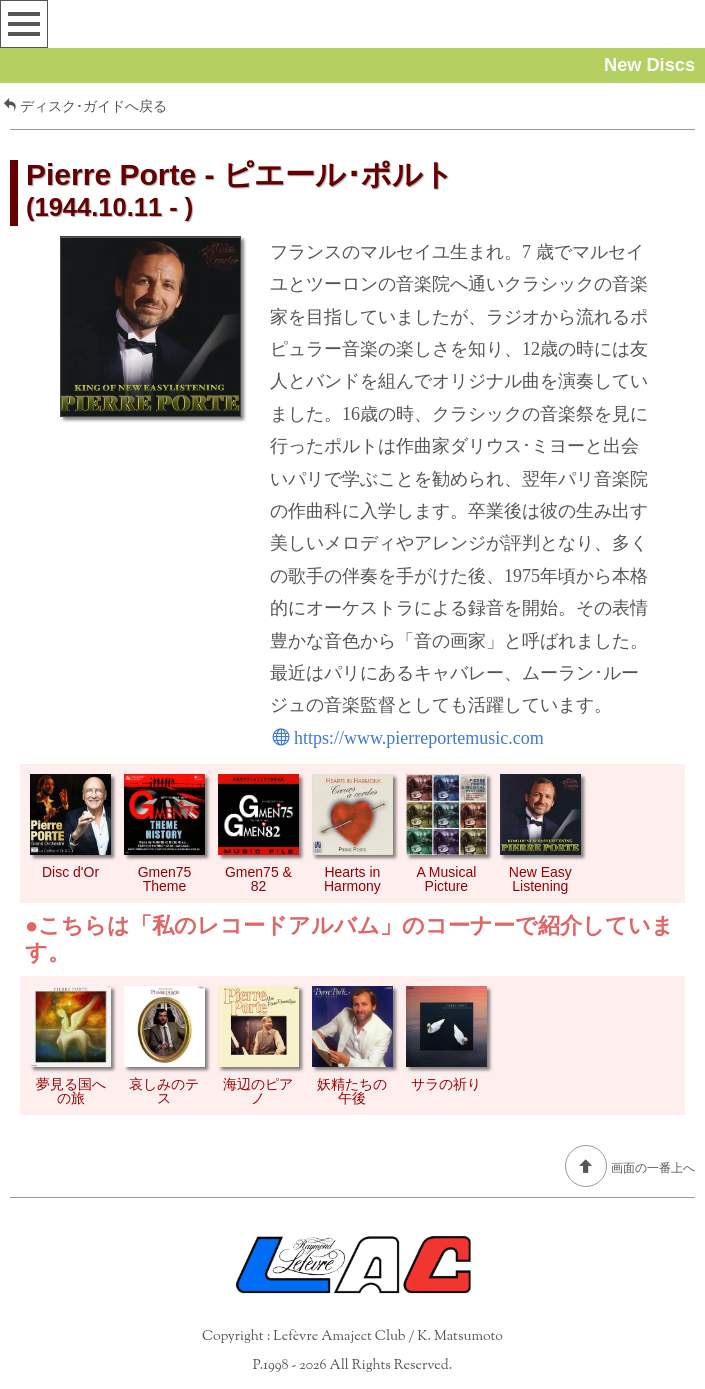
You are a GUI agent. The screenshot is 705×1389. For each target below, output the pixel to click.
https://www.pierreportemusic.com (408, 738)
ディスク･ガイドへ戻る (85, 106)
